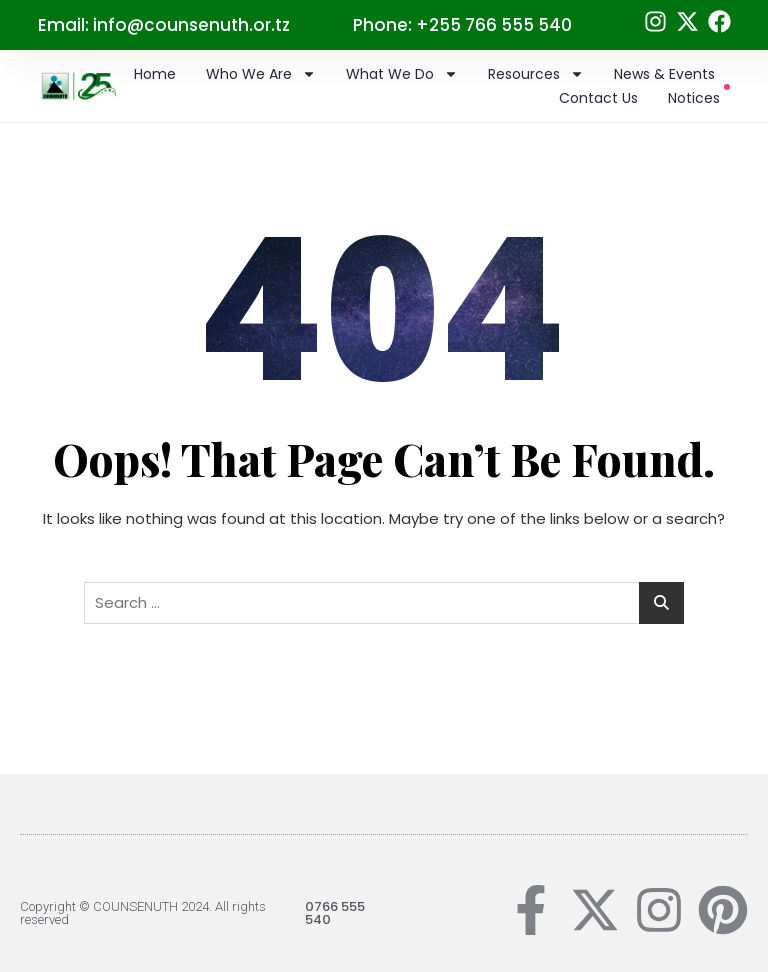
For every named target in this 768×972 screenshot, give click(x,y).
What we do (402, 74)
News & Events (664, 74)
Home (155, 74)
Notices (699, 97)
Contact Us (598, 98)
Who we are (261, 74)
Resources (536, 74)
